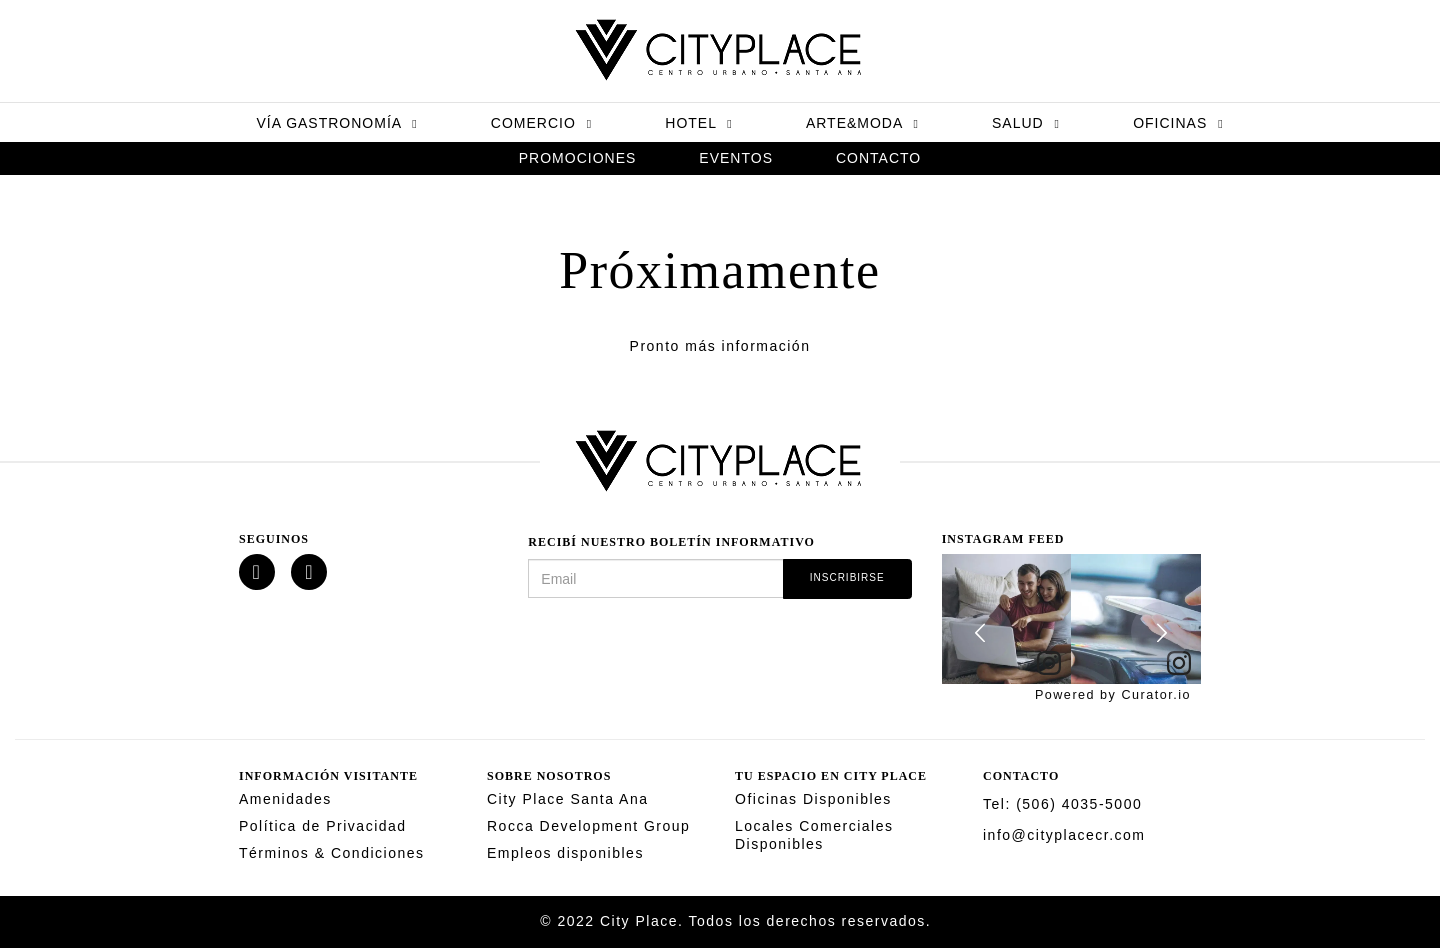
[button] (982, 632)
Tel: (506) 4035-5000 (1062, 804)
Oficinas (1178, 123)
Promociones (578, 158)
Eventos (736, 158)
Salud (1026, 123)
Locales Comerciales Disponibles (814, 835)
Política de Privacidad (323, 826)
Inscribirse (847, 577)
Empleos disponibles (565, 853)
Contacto (878, 158)
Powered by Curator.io (1113, 695)
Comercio (541, 123)
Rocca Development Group (588, 826)
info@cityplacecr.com (1064, 835)
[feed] (1071, 619)
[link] (1049, 663)
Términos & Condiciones (332, 853)
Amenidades (285, 799)
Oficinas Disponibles (813, 799)
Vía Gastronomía (336, 123)
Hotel (698, 123)
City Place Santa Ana (568, 799)
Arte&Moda (862, 123)
